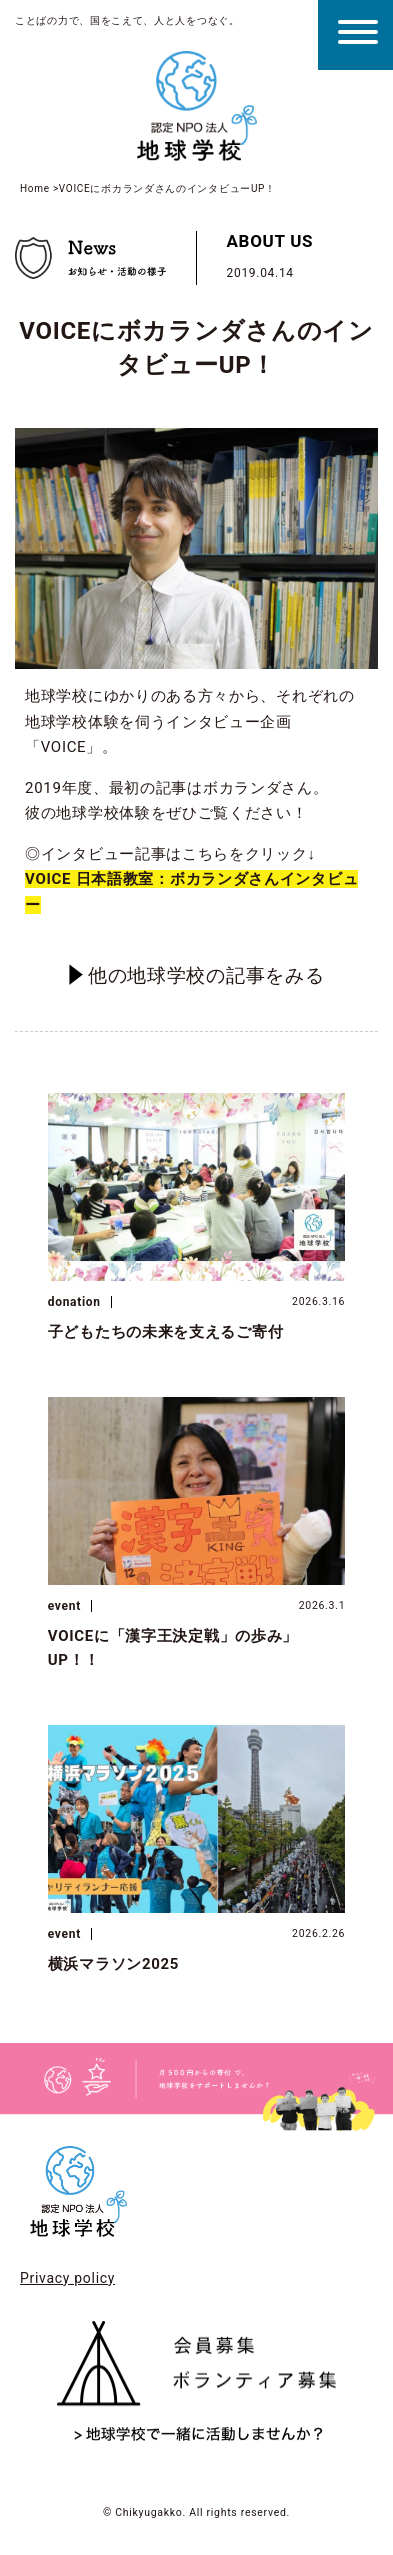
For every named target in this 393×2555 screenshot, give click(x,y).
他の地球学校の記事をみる (197, 975)
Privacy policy (67, 2278)
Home (35, 188)
